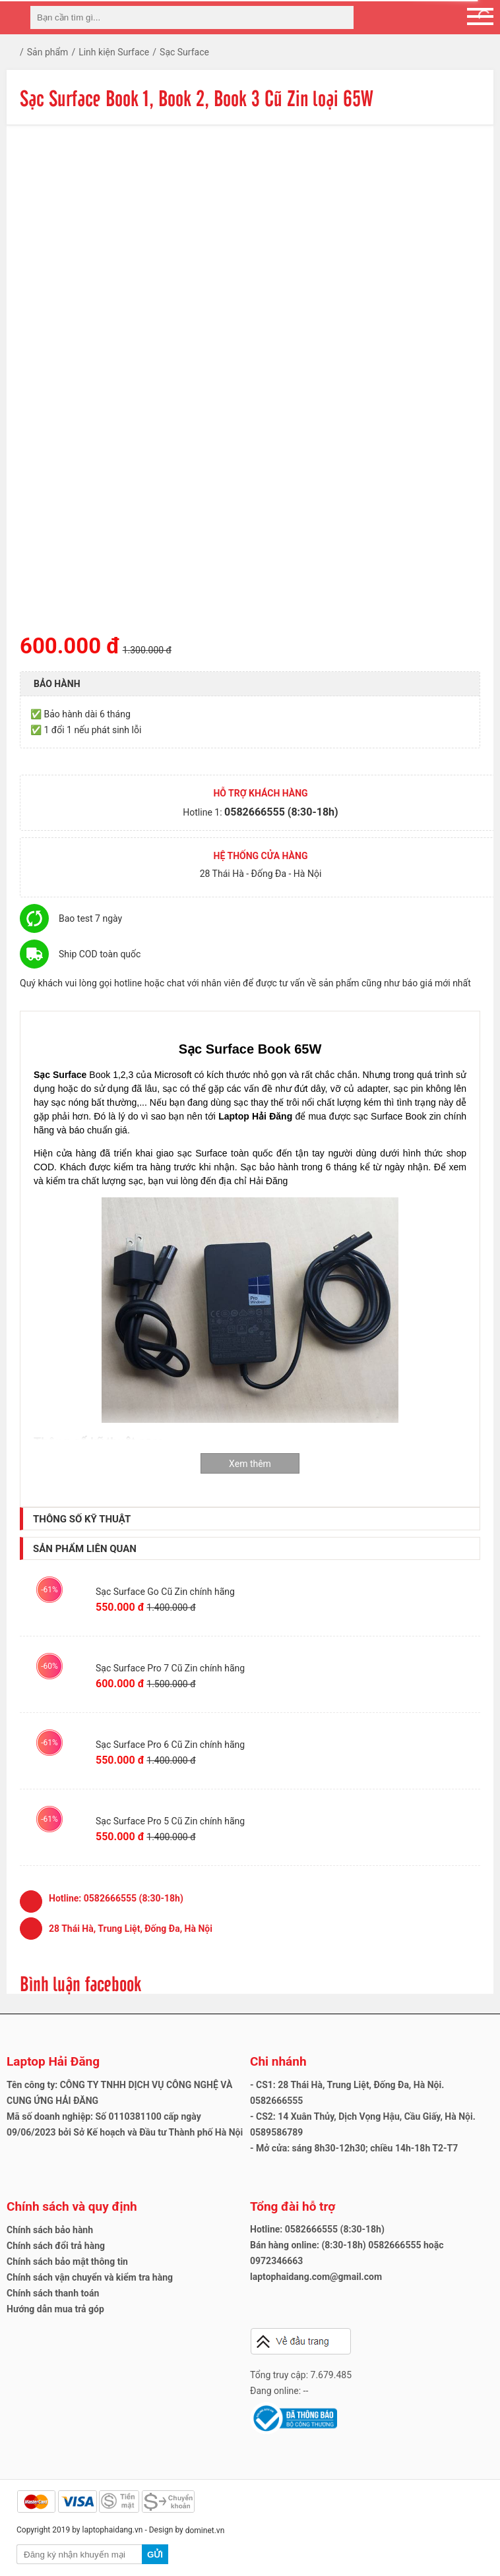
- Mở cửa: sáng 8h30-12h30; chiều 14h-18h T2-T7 (354, 2148)
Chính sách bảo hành (50, 2230)
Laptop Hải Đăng (53, 2061)
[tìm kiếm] (340, 17)
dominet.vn (205, 2530)
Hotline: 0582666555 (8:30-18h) (317, 2229)
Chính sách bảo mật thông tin (67, 2261)
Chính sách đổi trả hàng (56, 2245)
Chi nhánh (278, 2061)
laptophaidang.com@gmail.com (316, 2276)
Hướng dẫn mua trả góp (55, 2309)
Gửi (155, 2555)
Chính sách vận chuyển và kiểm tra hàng (90, 2277)
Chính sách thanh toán (53, 2293)
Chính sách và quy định (72, 2206)
